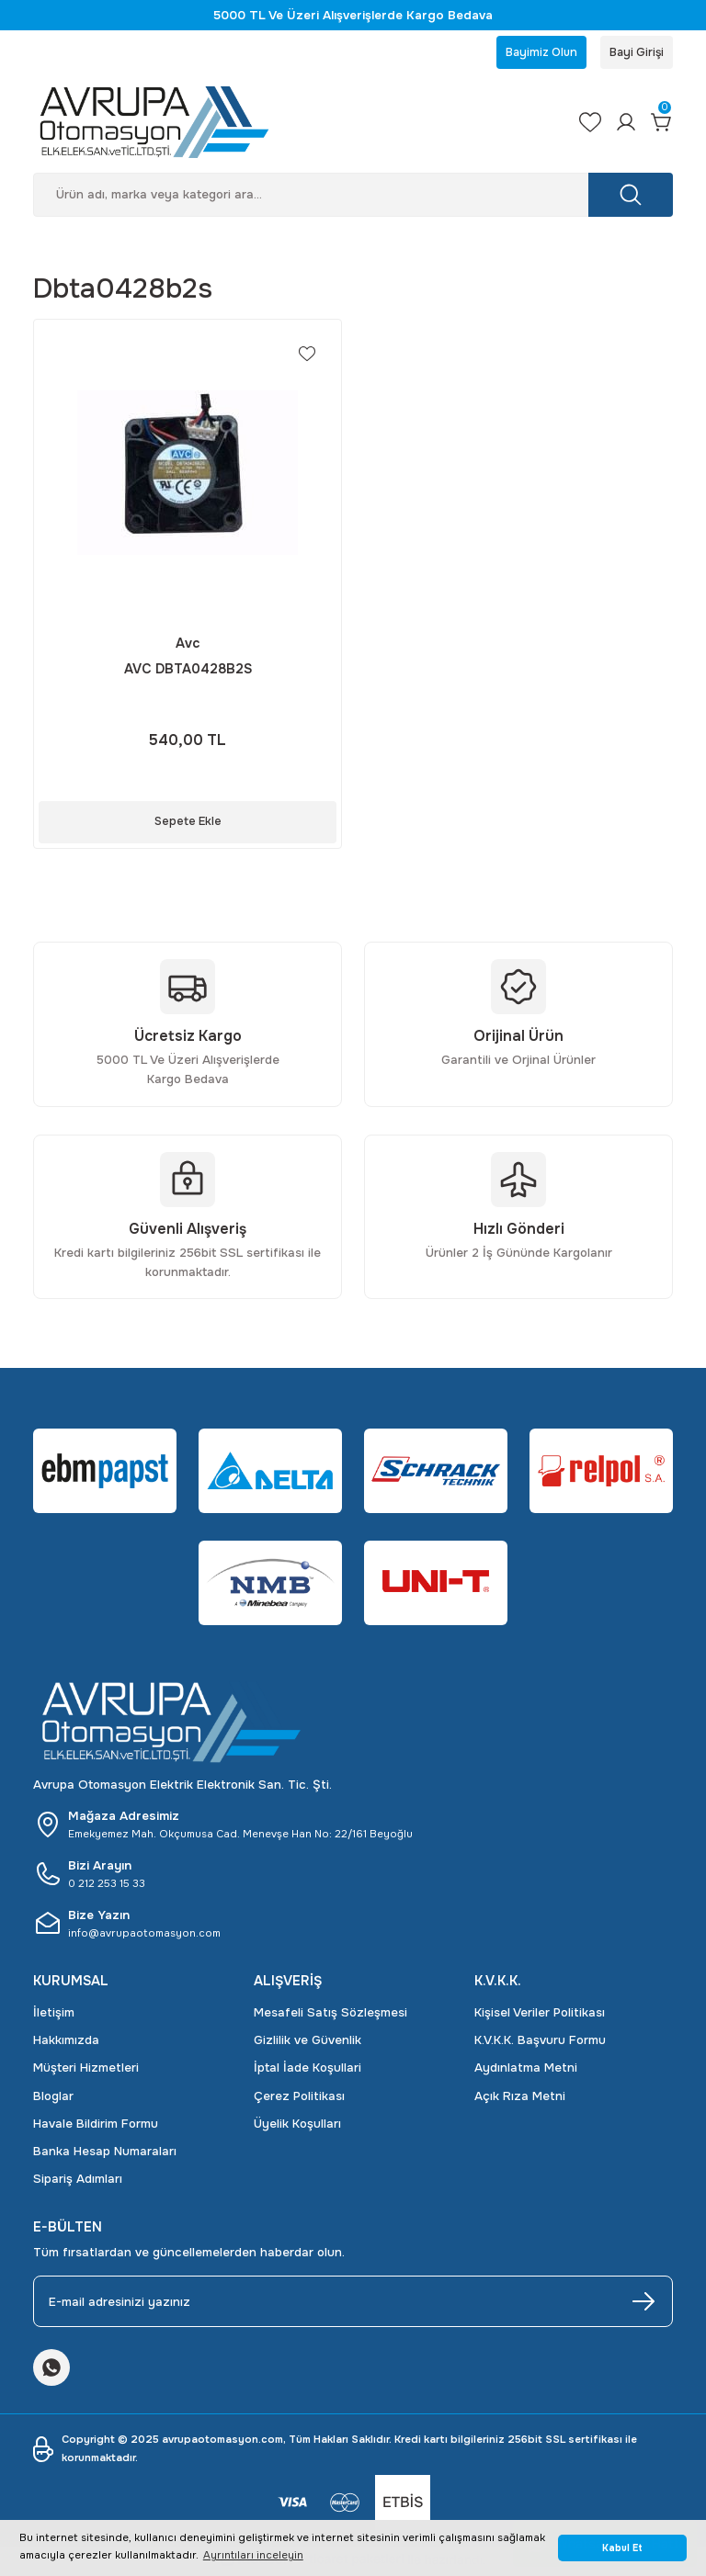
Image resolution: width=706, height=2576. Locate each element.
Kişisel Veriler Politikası (539, 2015)
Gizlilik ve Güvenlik (307, 2043)
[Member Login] (620, 126)
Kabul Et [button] (622, 2548)
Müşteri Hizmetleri (86, 2071)
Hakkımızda (66, 2043)
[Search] (353, 198)
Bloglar (53, 2099)
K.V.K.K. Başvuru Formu (540, 2043)
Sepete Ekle (187, 824)
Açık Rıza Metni (519, 2099)
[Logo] (289, 126)
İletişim (53, 2015)
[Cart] (660, 126)
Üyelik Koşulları (297, 2127)
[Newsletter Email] (353, 2305)
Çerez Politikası (299, 2099)
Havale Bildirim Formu (95, 2127)
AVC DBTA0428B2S (188, 671)
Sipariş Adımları (77, 2182)
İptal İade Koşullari (307, 2071)
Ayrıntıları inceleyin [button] (253, 2554)
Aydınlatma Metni (525, 2071)
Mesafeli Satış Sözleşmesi (330, 2015)
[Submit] (643, 2305)
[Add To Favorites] (306, 358)
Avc (187, 646)
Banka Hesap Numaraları (104, 2155)
